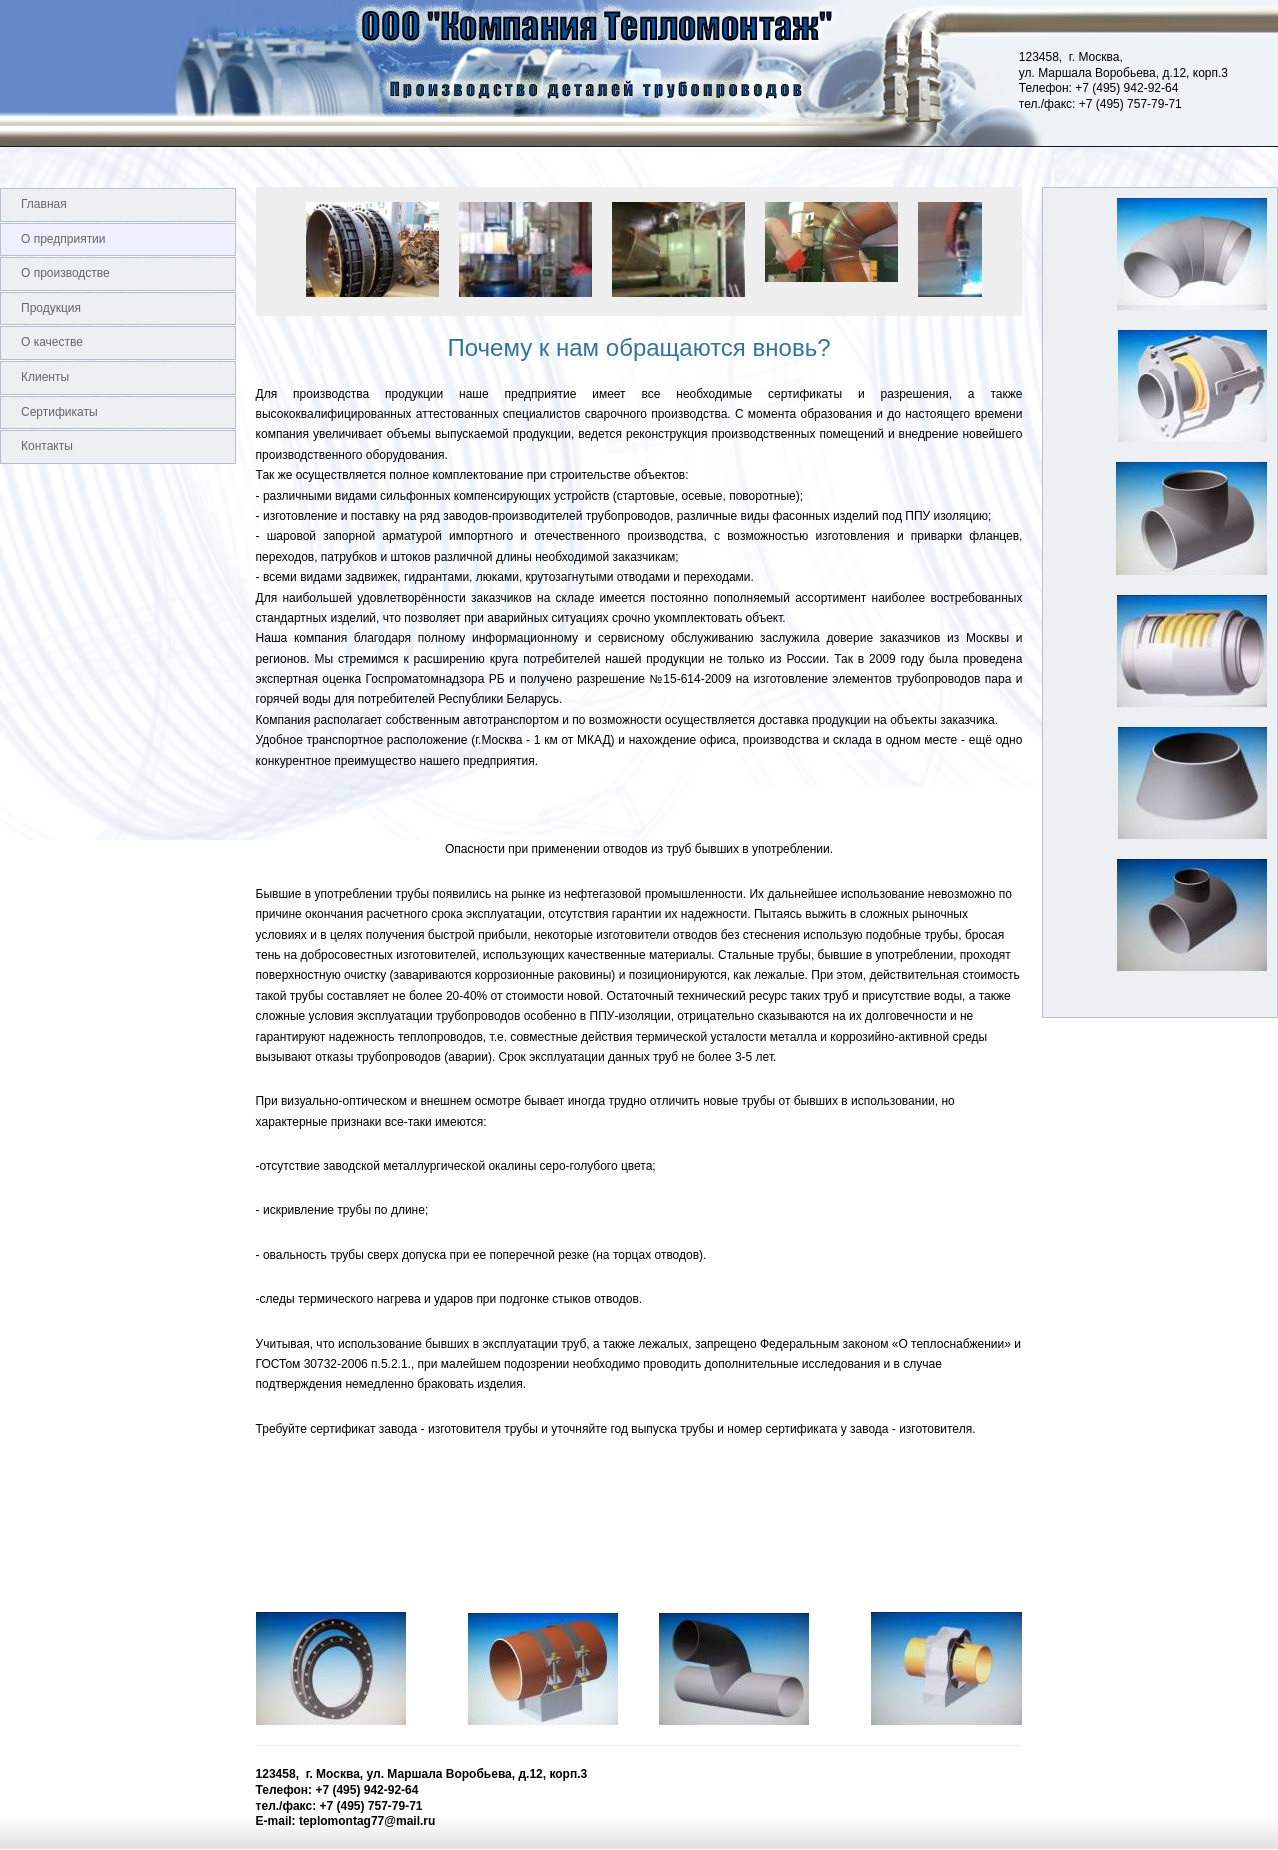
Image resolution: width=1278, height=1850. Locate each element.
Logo (0, 73)
